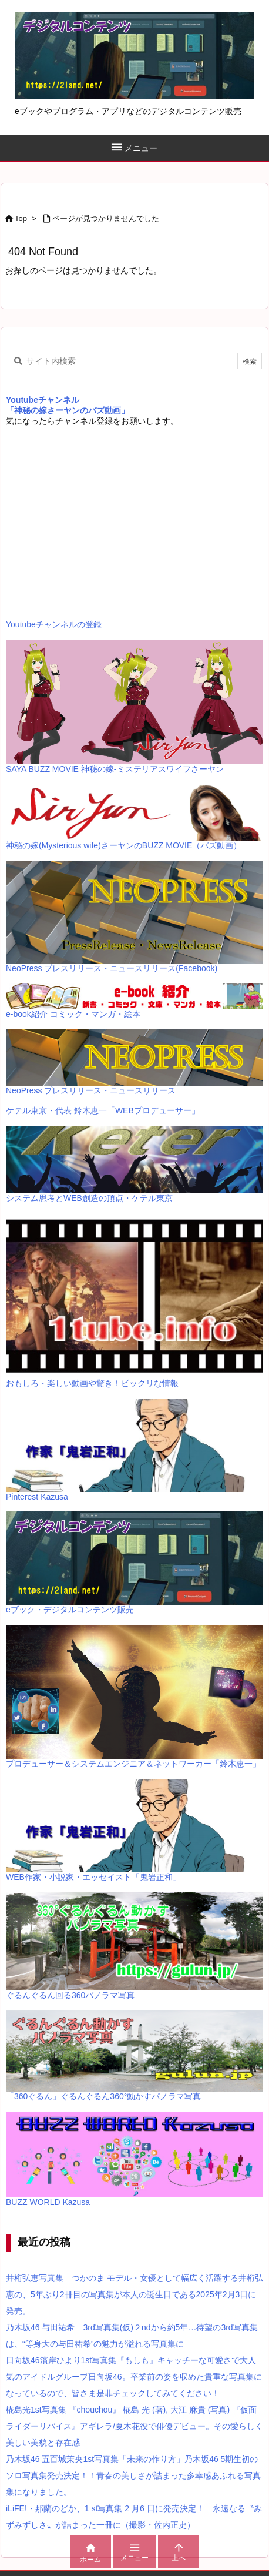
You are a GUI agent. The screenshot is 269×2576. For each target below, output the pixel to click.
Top (21, 218)
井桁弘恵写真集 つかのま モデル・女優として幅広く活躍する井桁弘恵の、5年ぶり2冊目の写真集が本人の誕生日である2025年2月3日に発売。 (134, 2294)
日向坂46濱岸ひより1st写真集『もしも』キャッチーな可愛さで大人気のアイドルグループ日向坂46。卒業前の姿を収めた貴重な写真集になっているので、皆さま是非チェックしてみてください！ (134, 2377)
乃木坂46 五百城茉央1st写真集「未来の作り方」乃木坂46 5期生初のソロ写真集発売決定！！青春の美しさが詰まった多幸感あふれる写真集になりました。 (133, 2475)
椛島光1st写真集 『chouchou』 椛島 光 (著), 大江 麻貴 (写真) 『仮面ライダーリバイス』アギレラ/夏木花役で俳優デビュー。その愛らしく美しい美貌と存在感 (134, 2426)
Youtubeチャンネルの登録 (54, 624)
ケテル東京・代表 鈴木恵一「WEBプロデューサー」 (103, 1110)
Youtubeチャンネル (42, 399)
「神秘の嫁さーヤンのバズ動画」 (67, 410)
